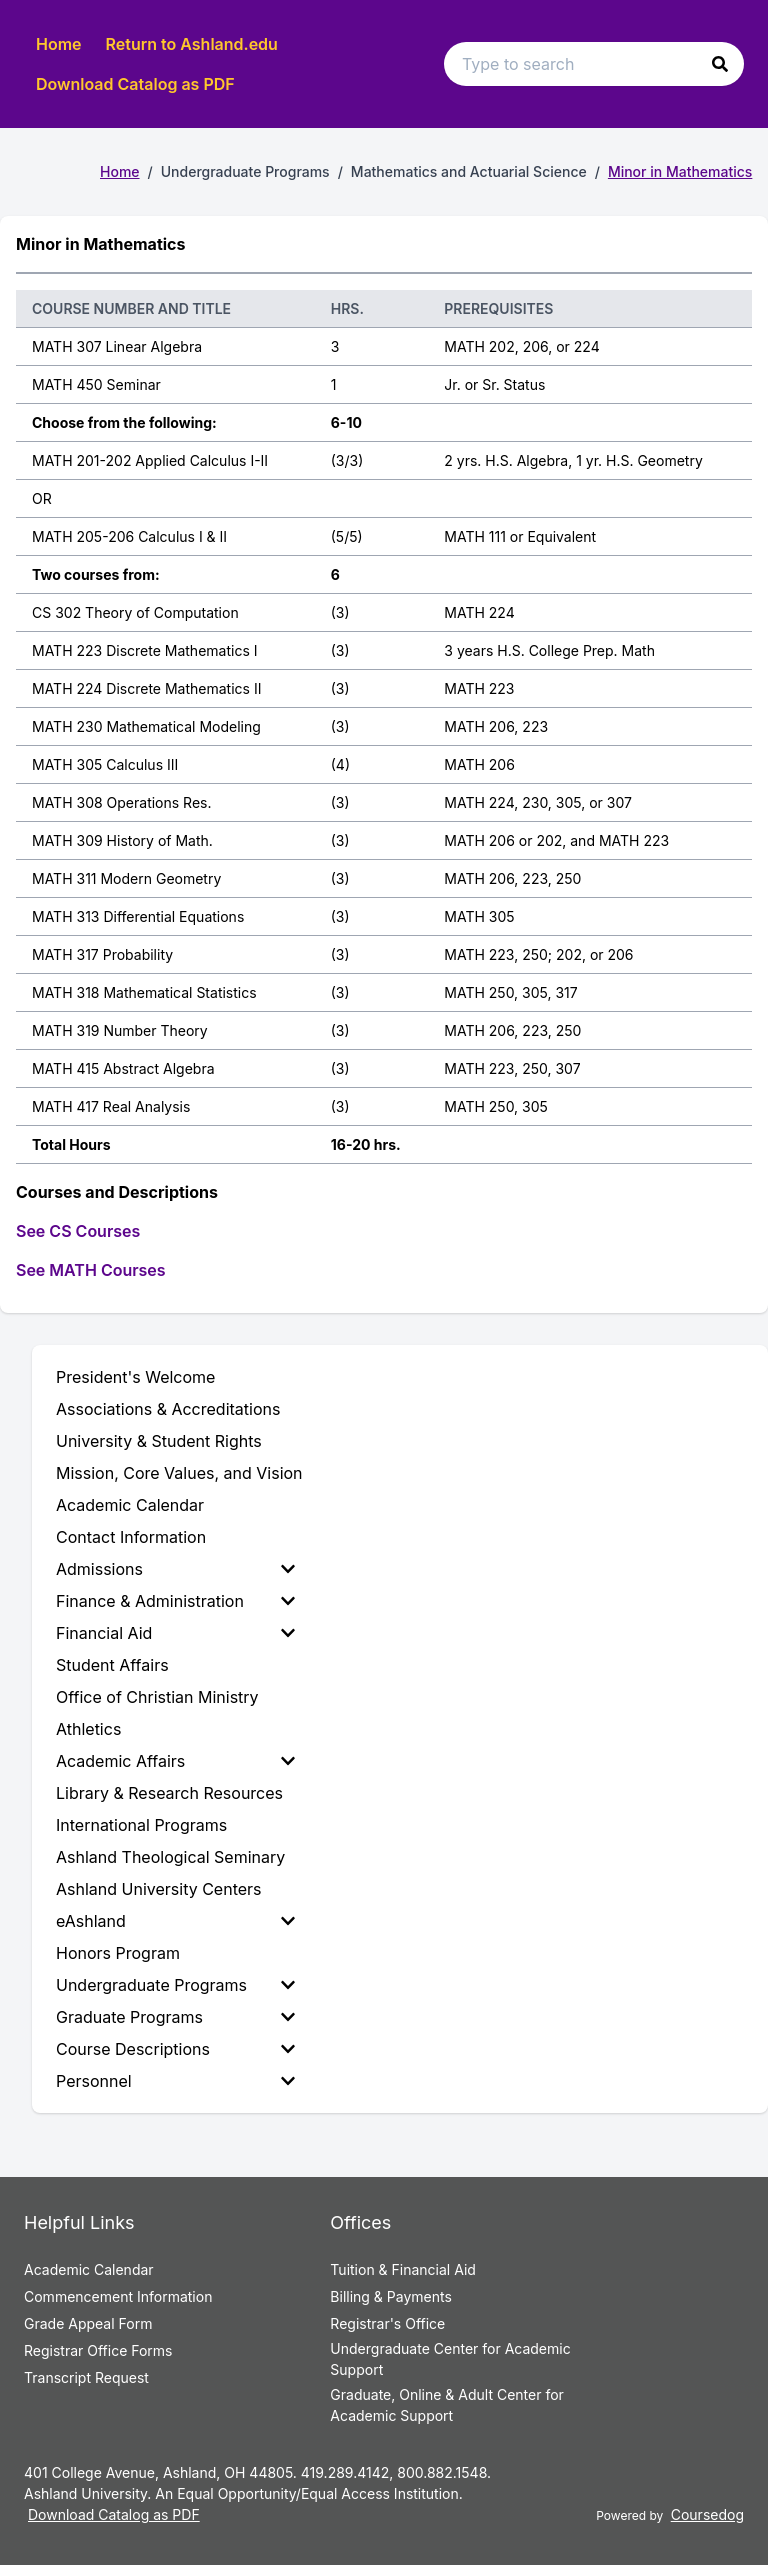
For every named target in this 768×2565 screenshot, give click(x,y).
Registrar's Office (387, 2323)
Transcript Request (86, 2377)
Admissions (175, 1569)
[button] (720, 64)
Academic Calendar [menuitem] (130, 1505)
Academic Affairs (175, 1761)
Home (59, 44)
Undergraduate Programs (175, 1985)
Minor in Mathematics (680, 171)
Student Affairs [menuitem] (112, 1665)
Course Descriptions (175, 2049)
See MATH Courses (91, 1270)
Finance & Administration (175, 1601)
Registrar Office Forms (98, 2350)
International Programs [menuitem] (141, 1825)
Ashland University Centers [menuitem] (159, 1889)
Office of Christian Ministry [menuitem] (157, 1697)
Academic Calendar (89, 2269)
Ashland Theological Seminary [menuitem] (170, 1857)
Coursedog (707, 2514)
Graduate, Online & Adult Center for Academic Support (446, 2405)
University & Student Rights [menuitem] (159, 1441)
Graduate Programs (175, 2017)
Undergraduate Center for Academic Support (450, 2359)
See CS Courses (78, 1231)
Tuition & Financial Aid (403, 2269)
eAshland (175, 1921)
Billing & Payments (390, 2296)
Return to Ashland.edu (192, 44)
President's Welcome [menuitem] (135, 1377)
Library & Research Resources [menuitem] (169, 1793)
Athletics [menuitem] (88, 1729)
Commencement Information (118, 2296)
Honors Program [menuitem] (118, 1953)
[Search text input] (594, 64)
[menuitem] (179, 1569)
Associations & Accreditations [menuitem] (168, 1409)
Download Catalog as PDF (135, 84)
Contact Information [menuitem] (131, 1537)
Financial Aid (175, 1633)
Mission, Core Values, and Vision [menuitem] (179, 1473)
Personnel (175, 2081)
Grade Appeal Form (88, 2323)
